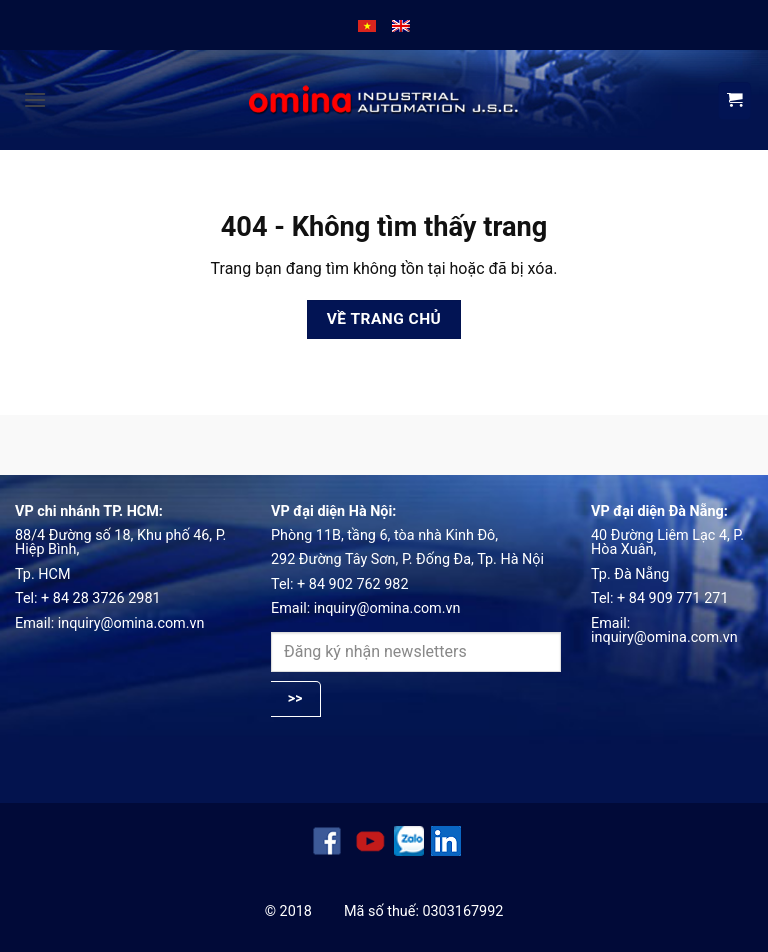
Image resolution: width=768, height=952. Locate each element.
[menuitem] (367, 25)
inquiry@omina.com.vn (131, 623)
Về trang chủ (384, 319)
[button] (35, 99)
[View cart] (734, 101)
